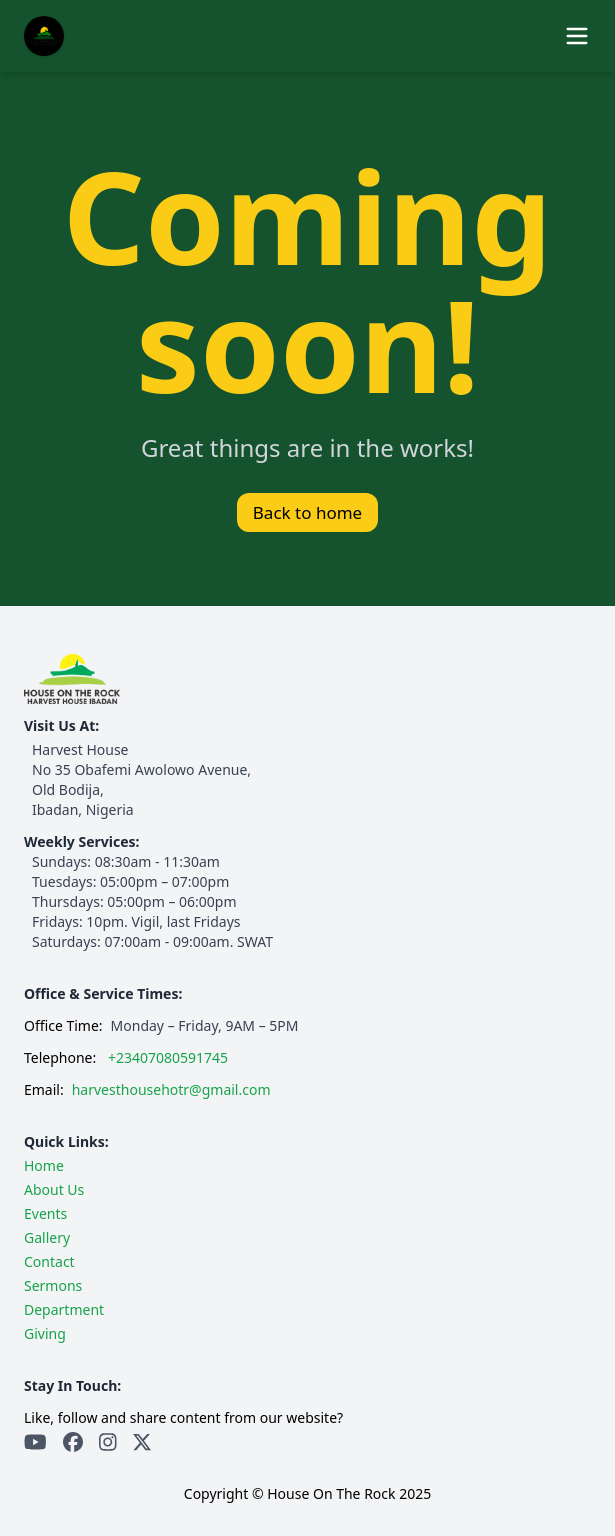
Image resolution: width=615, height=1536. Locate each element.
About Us (54, 1189)
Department (64, 1309)
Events (45, 1213)
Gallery (47, 1237)
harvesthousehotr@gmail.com (171, 1089)
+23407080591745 (168, 1057)
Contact (49, 1261)
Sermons (53, 1285)
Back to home (307, 512)
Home (44, 1165)
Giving (45, 1333)
